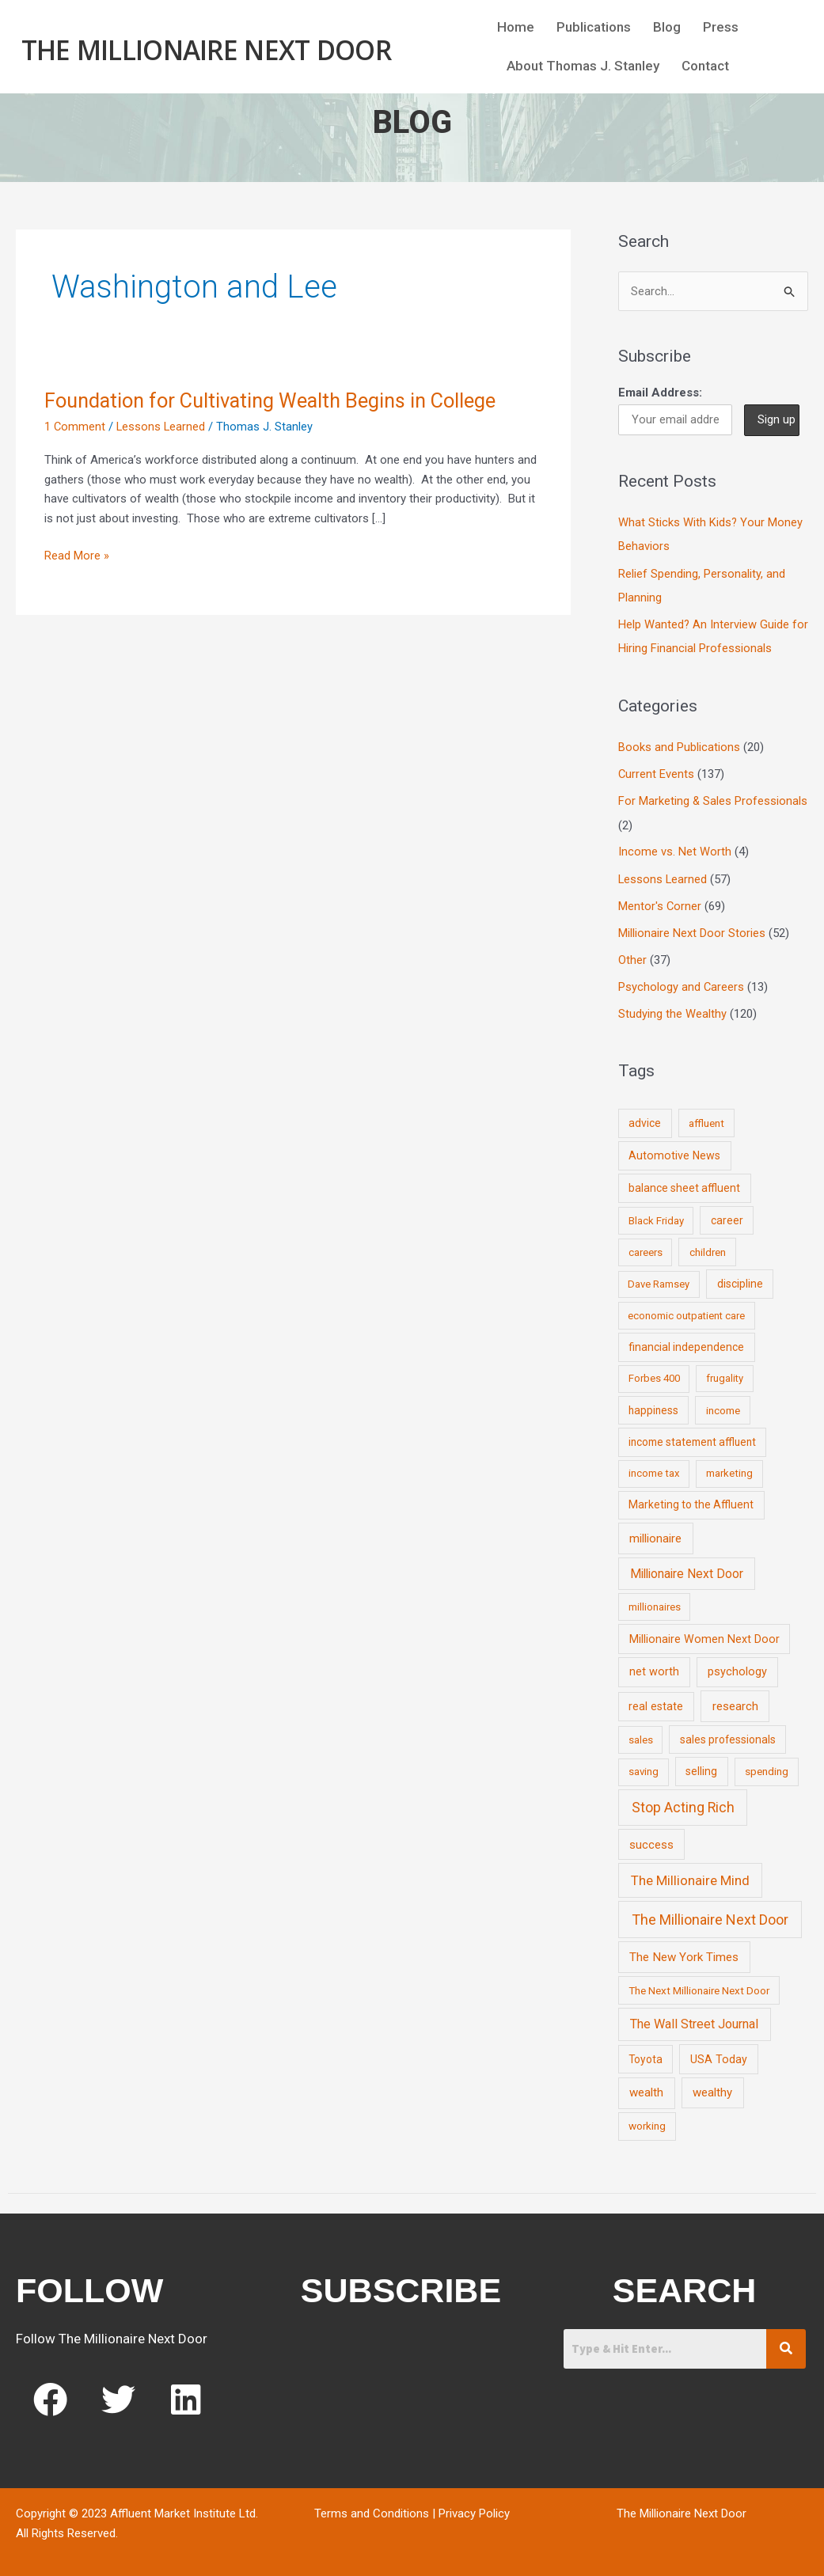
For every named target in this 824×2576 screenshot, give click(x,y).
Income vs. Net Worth (674, 850)
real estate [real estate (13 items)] (655, 1702)
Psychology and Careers (681, 984)
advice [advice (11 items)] (644, 1119)
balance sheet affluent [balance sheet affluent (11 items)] (684, 1184)
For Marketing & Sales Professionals (713, 799)
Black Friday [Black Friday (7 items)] (656, 1217)
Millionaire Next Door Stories (691, 930)
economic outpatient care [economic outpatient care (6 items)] (686, 1312)
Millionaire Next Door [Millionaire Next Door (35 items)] (686, 1569)
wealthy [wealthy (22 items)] (712, 2088)
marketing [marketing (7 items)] (729, 1469)
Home (515, 29)
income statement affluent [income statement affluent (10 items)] (692, 1438)
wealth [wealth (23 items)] (646, 2088)
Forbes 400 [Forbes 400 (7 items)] (654, 1375)
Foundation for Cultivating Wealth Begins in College (277, 400)
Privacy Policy (474, 2509)
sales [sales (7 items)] (640, 1736)
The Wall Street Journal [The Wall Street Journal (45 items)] (694, 2020)
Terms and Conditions (371, 2509)
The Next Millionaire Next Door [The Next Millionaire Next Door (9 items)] (698, 1986)
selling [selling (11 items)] (701, 1767)
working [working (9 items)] (647, 2121)
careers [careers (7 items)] (645, 1248)
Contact (705, 68)
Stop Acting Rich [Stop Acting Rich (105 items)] (683, 1804)
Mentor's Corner (660, 903)
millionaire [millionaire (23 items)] (655, 1534)
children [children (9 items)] (707, 1248)
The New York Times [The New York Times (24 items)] (684, 1953)
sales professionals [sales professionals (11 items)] (728, 1735)
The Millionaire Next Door (206, 49)
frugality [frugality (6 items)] (724, 1375)
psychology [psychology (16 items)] (737, 1668)
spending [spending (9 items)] (766, 1767)
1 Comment (75, 426)
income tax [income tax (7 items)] (654, 1469)
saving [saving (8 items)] (643, 1768)
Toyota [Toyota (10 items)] (645, 2055)
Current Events (656, 772)
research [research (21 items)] (735, 1702)
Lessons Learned (162, 426)
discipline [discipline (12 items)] (740, 1279)
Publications (593, 29)
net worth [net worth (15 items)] (654, 1668)
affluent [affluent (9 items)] (706, 1119)
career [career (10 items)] (727, 1216)
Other (632, 957)
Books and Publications (679, 746)
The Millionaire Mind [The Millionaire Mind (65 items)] (690, 1876)
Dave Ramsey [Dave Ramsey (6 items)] (658, 1280)
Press (721, 29)
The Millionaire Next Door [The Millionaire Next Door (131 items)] (710, 1915)
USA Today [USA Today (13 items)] (718, 2055)
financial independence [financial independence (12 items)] (686, 1343)
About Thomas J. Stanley (583, 68)
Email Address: (660, 393)
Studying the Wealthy (672, 1010)
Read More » (76, 554)
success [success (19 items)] (651, 1841)
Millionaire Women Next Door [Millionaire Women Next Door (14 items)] (704, 1635)
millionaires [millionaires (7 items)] (654, 1603)
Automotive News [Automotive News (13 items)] (674, 1151)
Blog (667, 29)
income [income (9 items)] (723, 1406)
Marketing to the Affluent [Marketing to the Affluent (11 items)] (691, 1501)
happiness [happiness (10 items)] (653, 1406)
